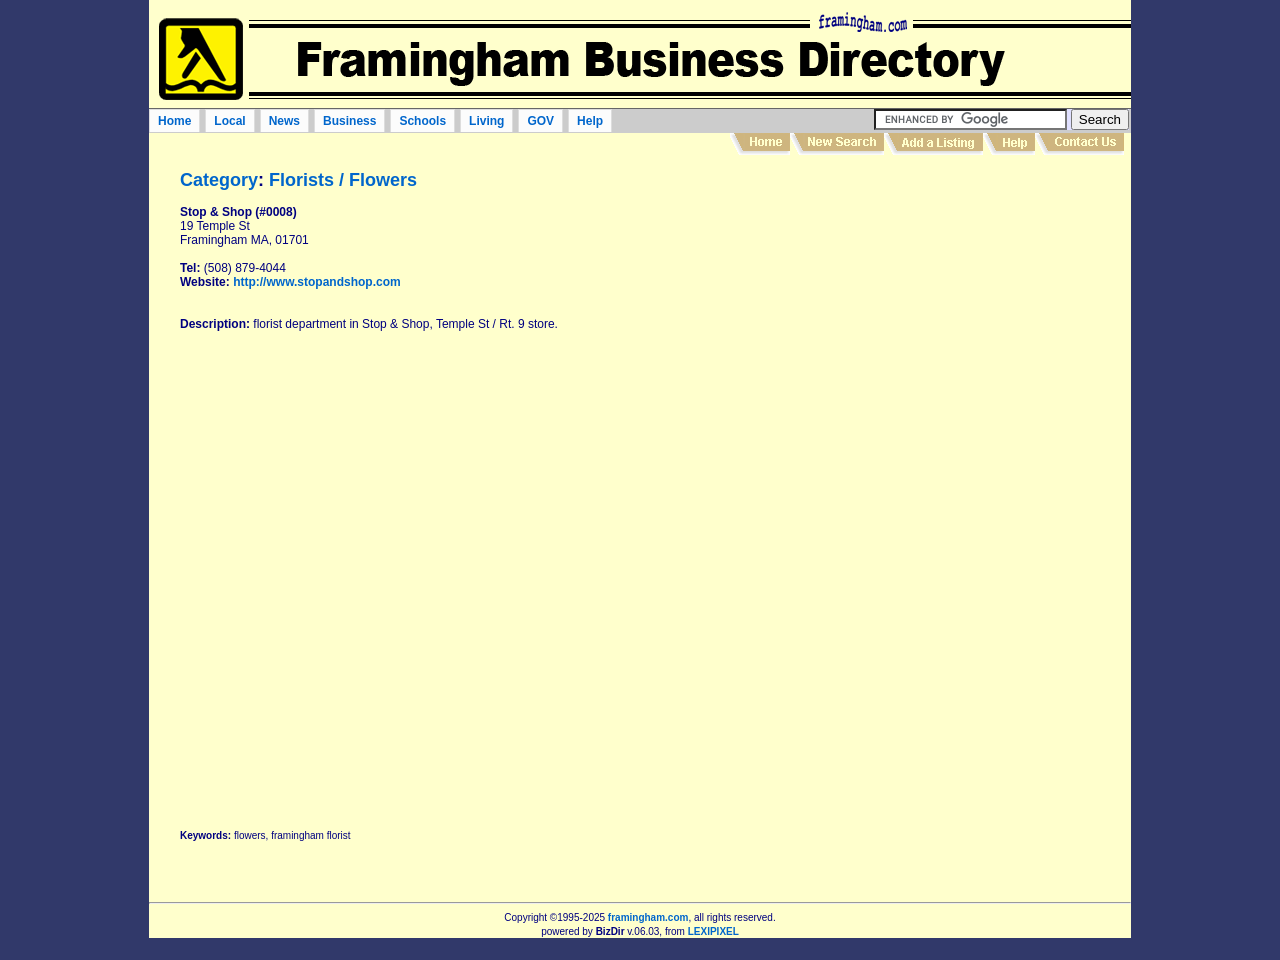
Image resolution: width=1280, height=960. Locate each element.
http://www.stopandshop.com (317, 282)
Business (349, 121)
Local (229, 121)
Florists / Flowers (343, 180)
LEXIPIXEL (713, 931)
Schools (422, 121)
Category (219, 180)
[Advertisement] (972, 484)
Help (590, 121)
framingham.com (648, 917)
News (284, 121)
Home (174, 121)
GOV (540, 121)
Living (486, 121)
